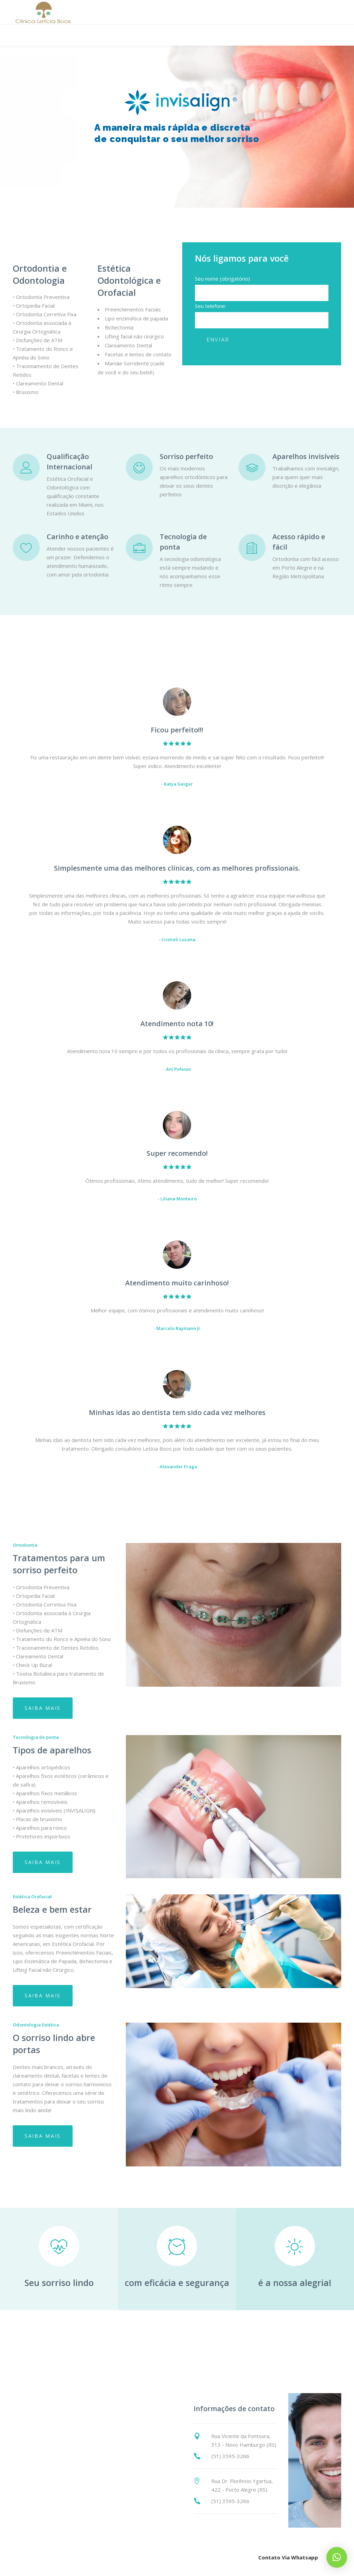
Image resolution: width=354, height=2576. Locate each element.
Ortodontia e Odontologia (40, 274)
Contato (258, 2336)
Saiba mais (43, 1708)
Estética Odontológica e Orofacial (129, 280)
